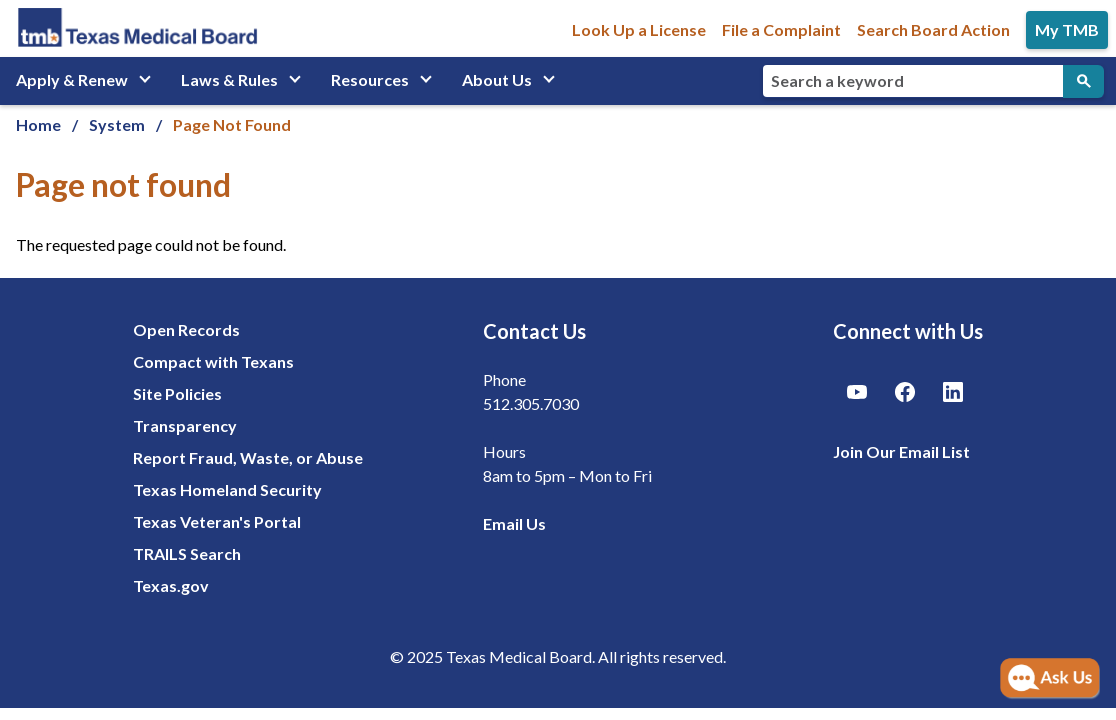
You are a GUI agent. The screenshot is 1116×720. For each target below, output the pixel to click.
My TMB (1067, 29)
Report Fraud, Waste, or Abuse (248, 457)
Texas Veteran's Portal (217, 521)
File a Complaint (781, 29)
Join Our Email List (901, 451)
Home (38, 124)
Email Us (514, 523)
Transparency (185, 425)
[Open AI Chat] (1050, 679)
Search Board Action (933, 29)
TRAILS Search (187, 553)
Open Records (186, 329)
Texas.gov (171, 585)
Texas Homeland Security (227, 489)
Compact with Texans (213, 361)
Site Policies (177, 393)
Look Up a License (639, 29)
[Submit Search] (1083, 81)
